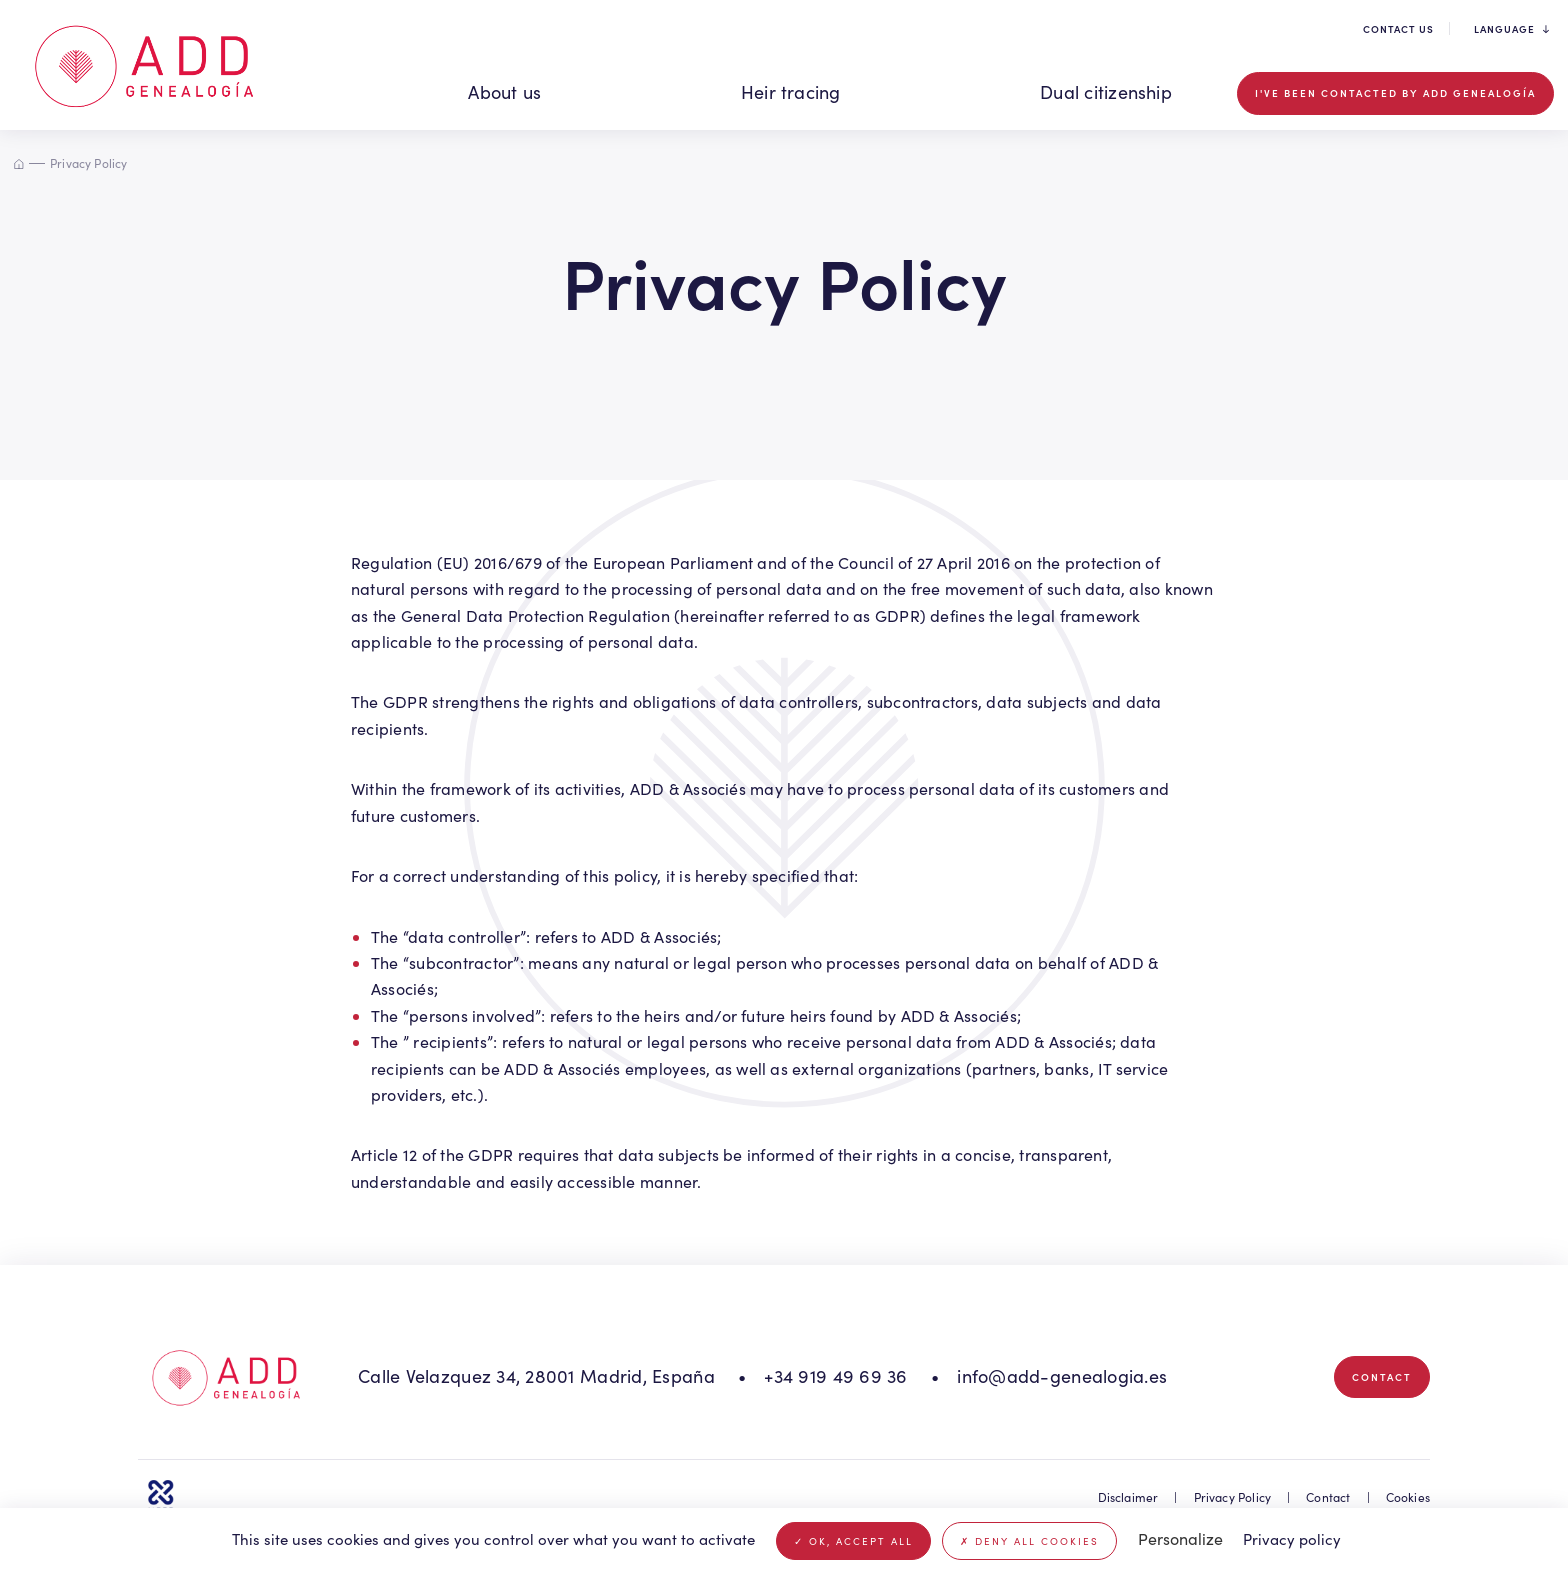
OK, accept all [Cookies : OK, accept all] (853, 1541)
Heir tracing (791, 92)
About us (504, 92)
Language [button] (1511, 29)
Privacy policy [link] (1292, 1539)
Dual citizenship (1106, 92)
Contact (1382, 1377)
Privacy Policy (1233, 1497)
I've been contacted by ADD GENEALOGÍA (1395, 93)
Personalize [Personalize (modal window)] (1180, 1538)
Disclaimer (1128, 1497)
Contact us (1398, 29)
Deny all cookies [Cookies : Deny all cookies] (1029, 1541)
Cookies (1408, 1497)
